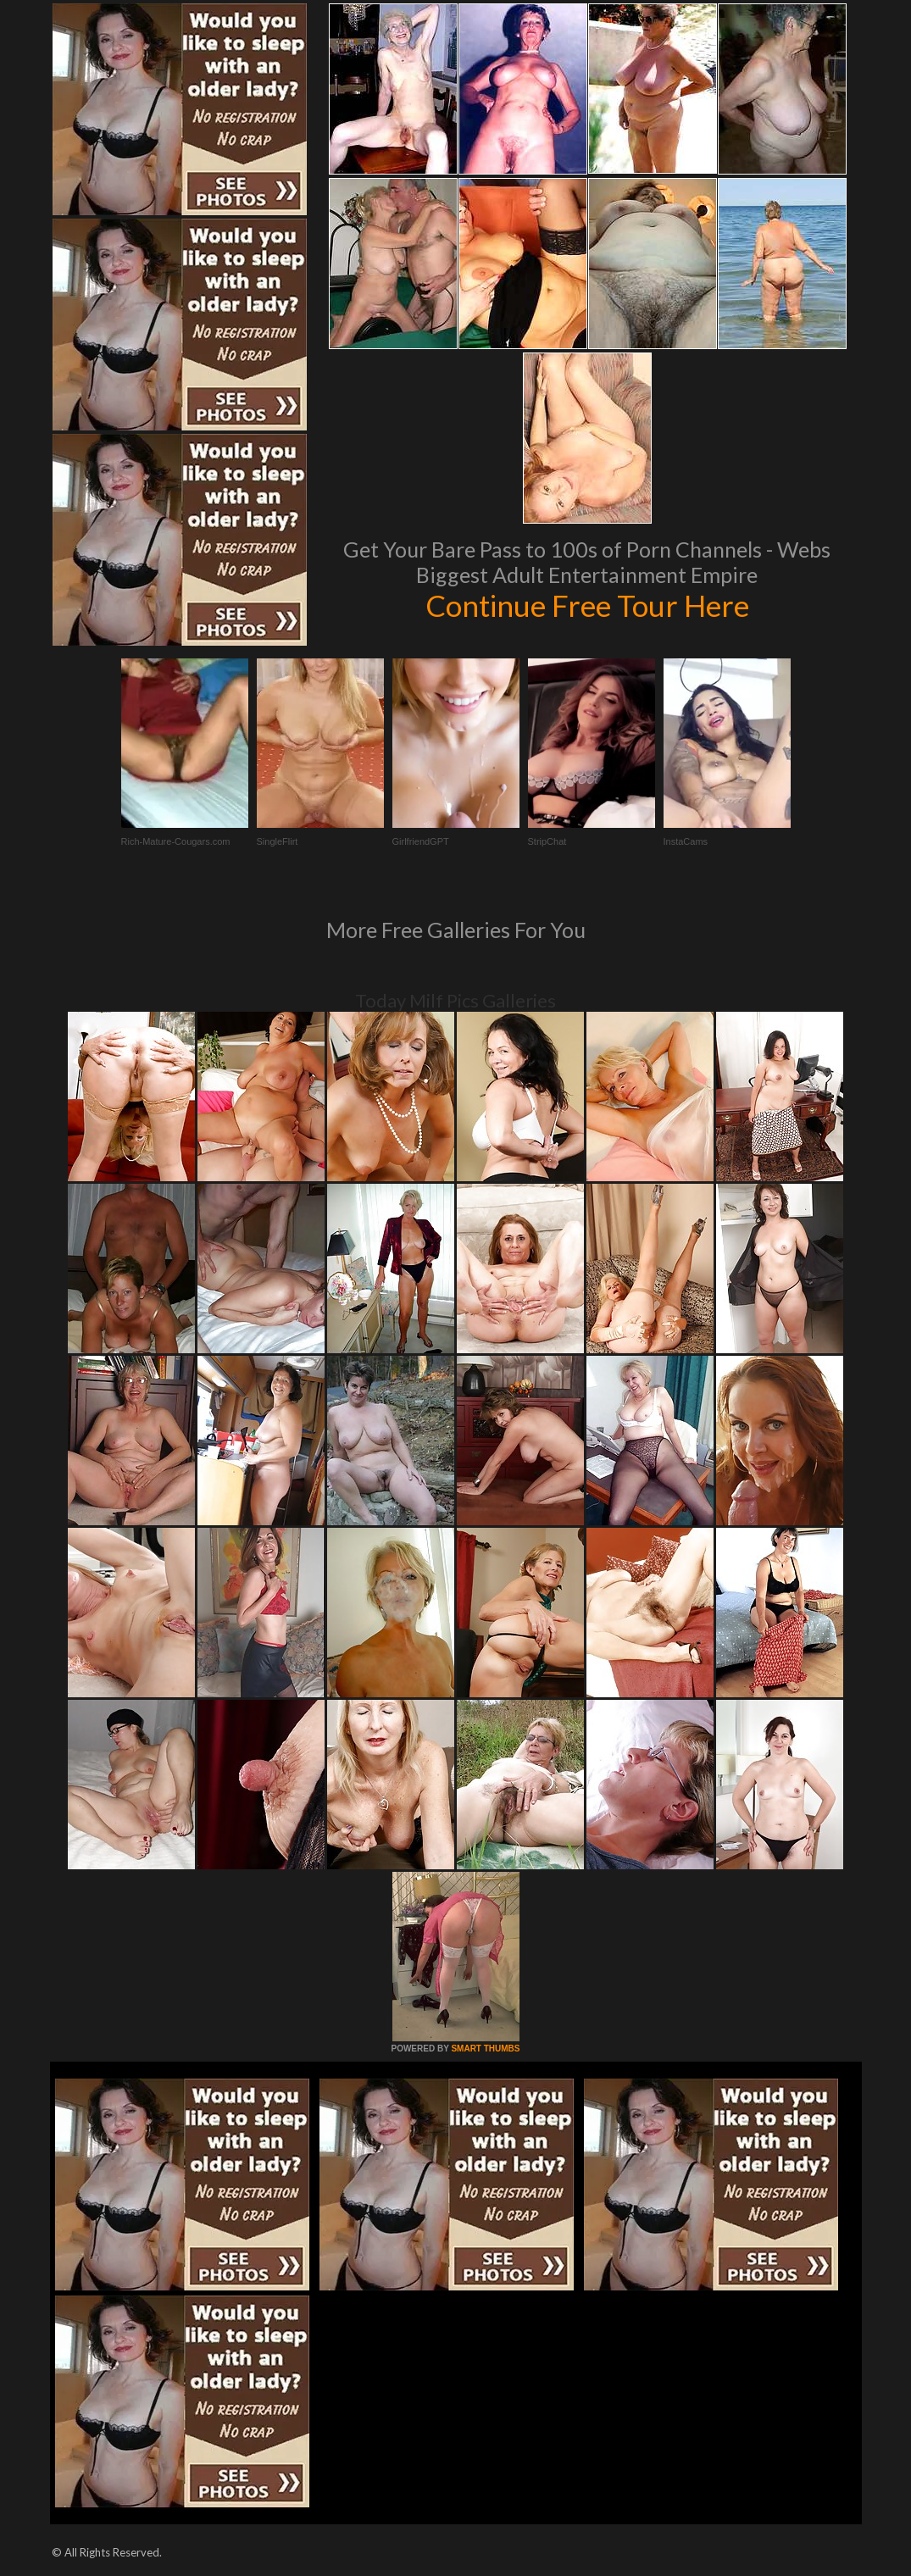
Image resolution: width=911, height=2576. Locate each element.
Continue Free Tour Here (587, 605)
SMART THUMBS (485, 2048)
